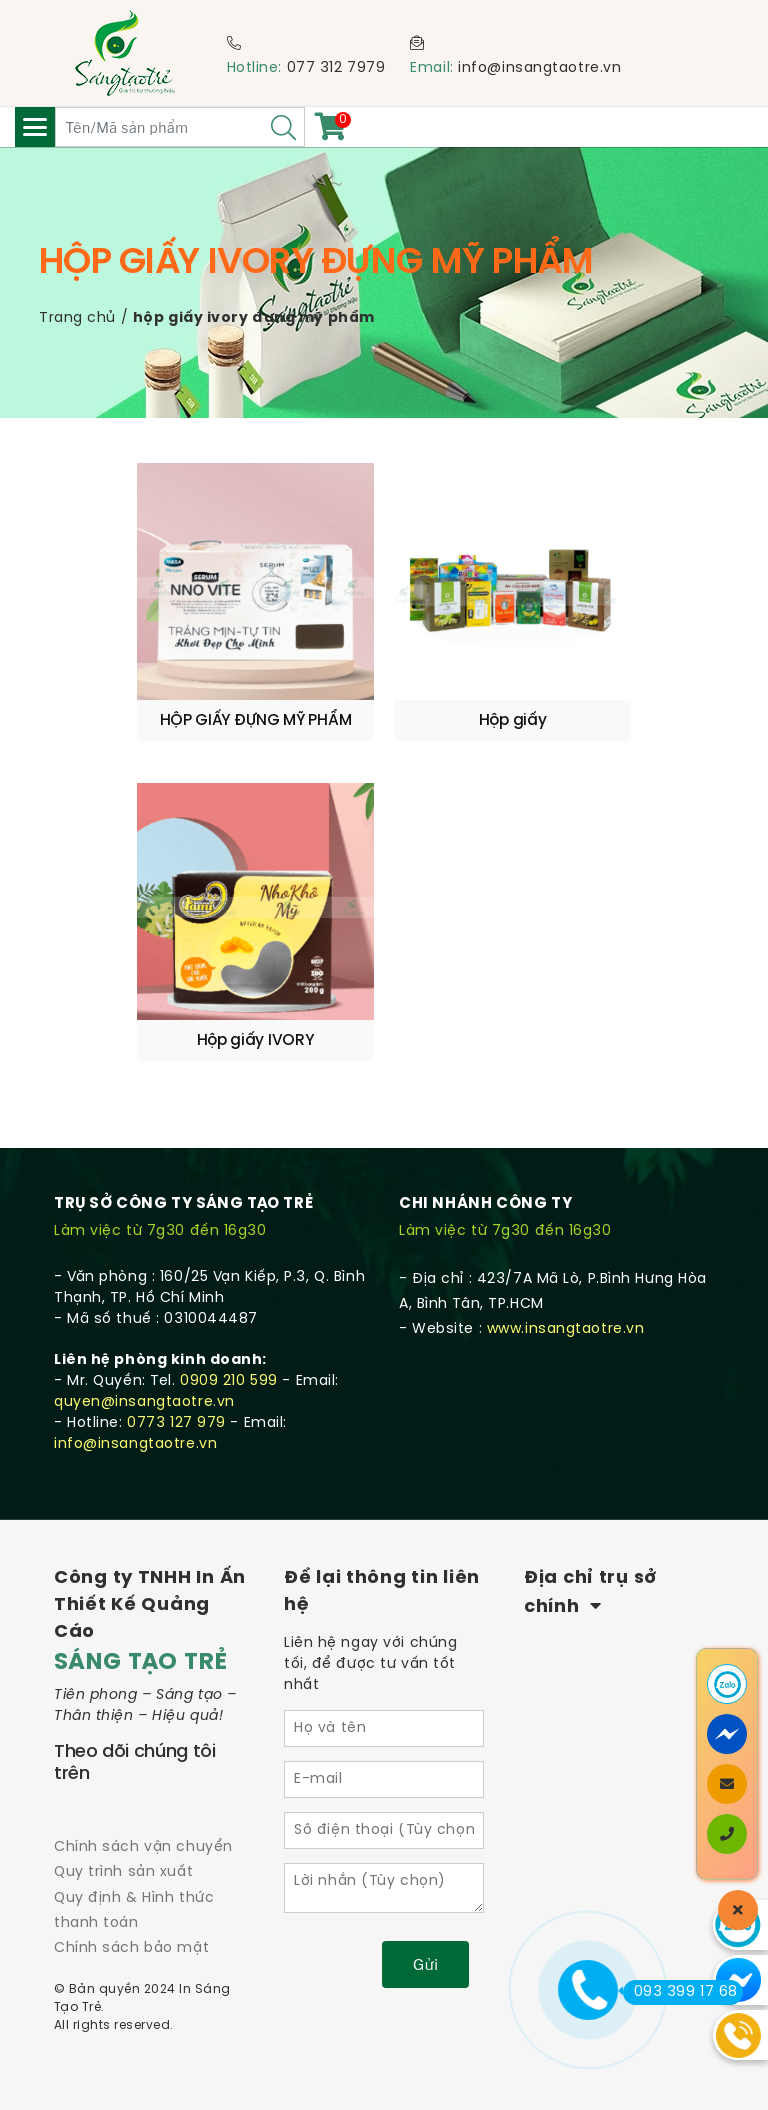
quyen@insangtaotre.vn (144, 1402)
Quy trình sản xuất (123, 1872)
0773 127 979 (176, 1423)
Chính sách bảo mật (131, 1948)
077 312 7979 (336, 68)
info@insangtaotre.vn (539, 68)
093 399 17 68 (680, 1992)
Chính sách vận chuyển (143, 1847)
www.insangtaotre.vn (566, 1329)
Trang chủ (77, 318)
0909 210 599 (229, 1381)
